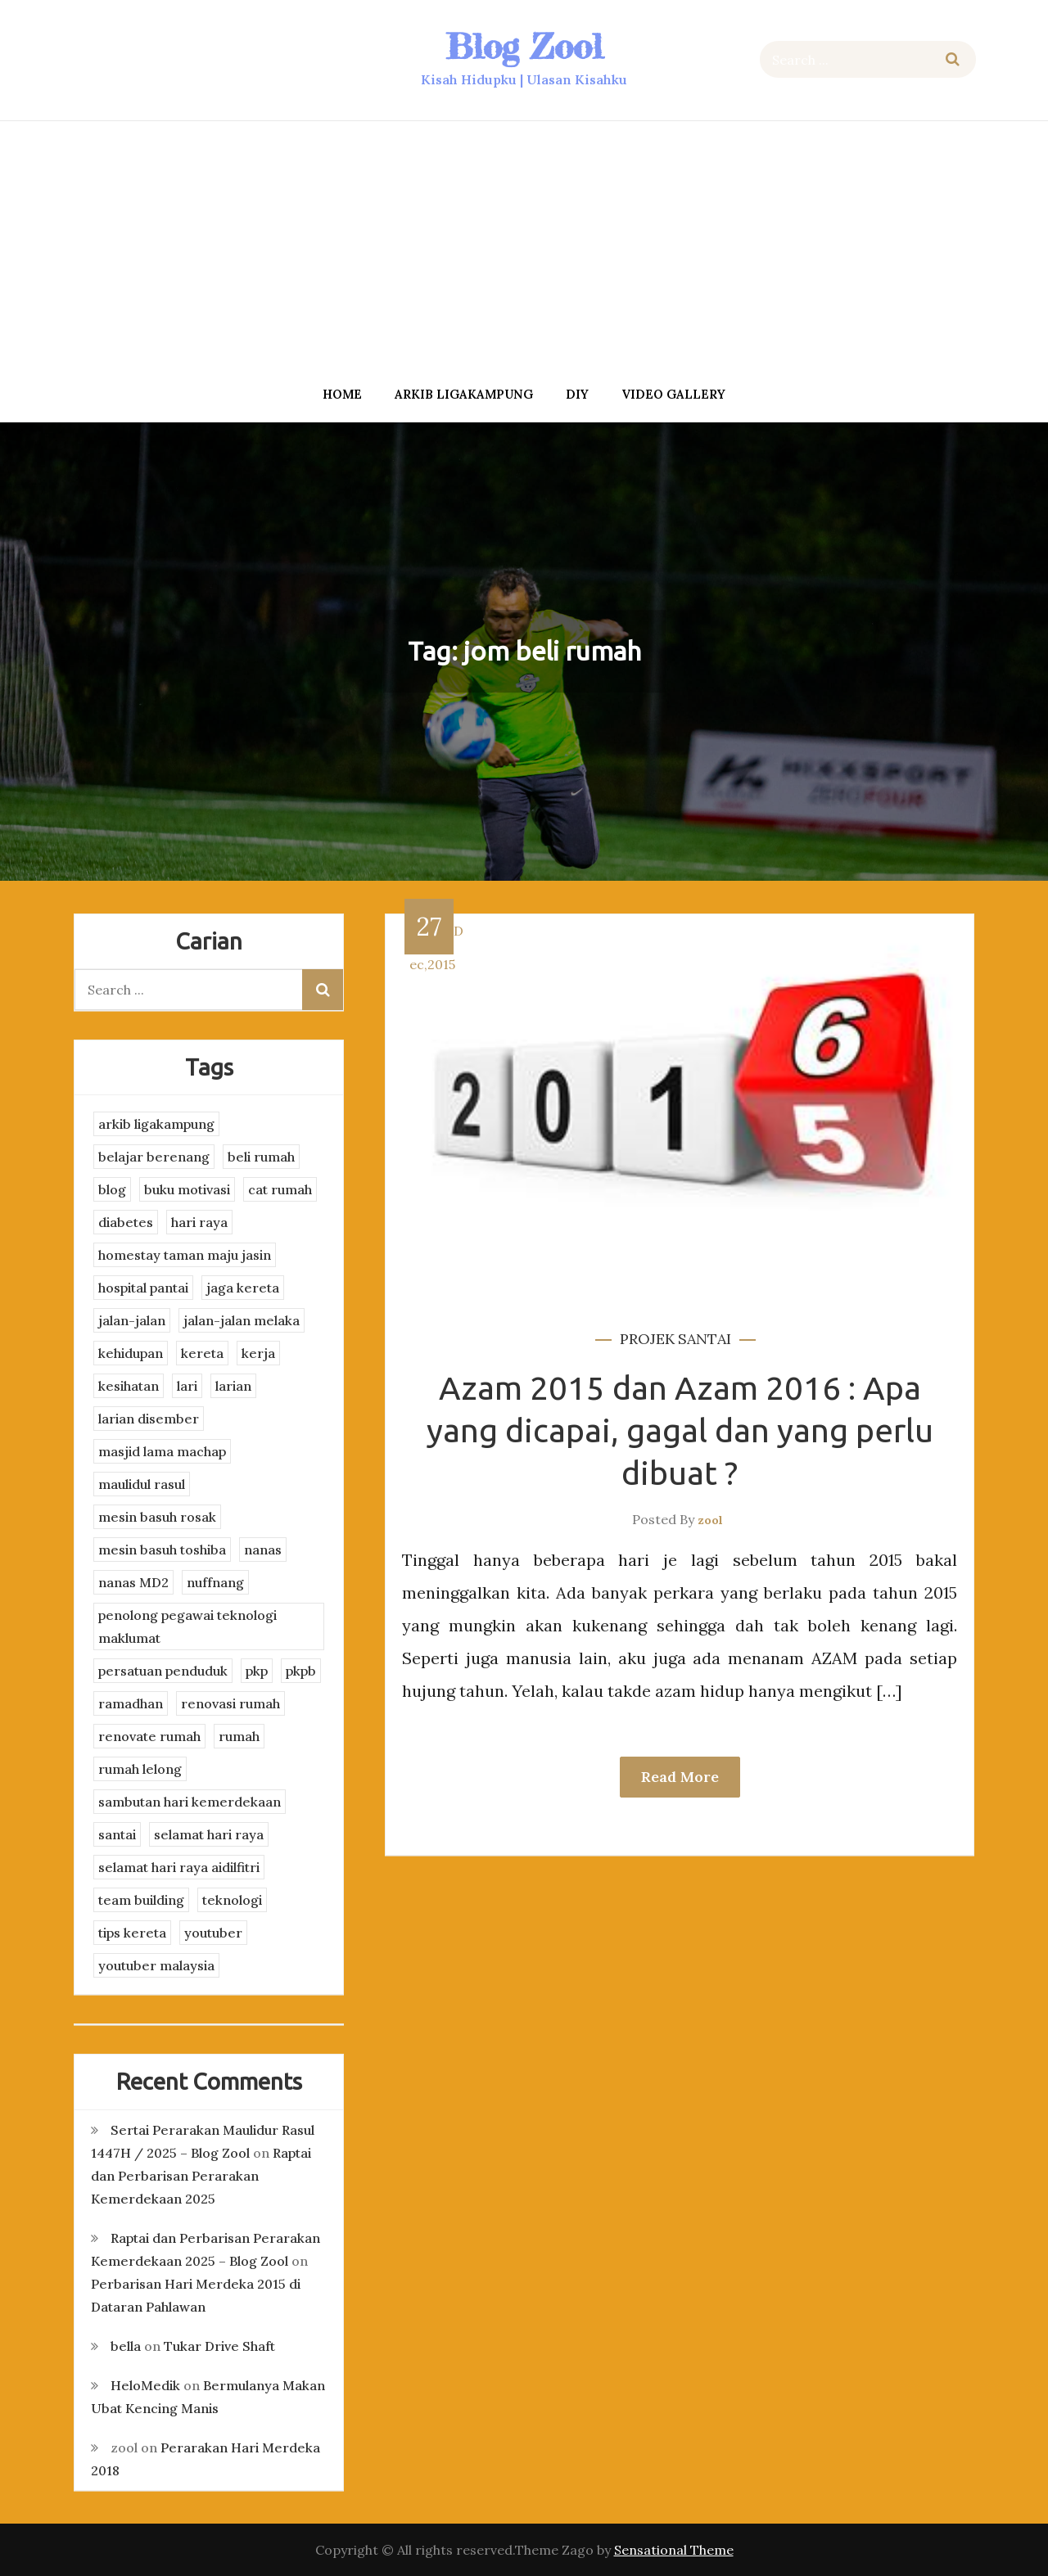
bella (126, 2346)
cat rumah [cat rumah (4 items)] (280, 1189)
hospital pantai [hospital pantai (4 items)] (143, 1287)
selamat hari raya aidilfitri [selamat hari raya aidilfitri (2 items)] (179, 1867)
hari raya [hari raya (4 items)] (199, 1222)
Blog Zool (524, 46)
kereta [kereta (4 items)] (202, 1353)
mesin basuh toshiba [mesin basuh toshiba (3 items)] (162, 1549)
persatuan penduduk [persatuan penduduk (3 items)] (163, 1670)
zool (710, 1520)
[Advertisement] (524, 248)
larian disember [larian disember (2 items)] (148, 1418)
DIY (577, 394)
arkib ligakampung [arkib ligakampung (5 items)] (156, 1124)
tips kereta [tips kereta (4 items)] (132, 1932)
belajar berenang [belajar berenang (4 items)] (154, 1156)
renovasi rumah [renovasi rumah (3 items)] (230, 1703)
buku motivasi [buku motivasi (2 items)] (187, 1189)
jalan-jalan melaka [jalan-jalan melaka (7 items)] (241, 1320)
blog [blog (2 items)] (112, 1189)
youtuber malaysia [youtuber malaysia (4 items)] (156, 1965)
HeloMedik (145, 2385)
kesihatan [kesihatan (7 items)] (128, 1386)
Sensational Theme (674, 2550)
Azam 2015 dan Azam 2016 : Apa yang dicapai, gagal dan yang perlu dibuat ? (680, 1430)
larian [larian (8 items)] (233, 1386)
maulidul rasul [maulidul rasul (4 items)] (141, 1484)
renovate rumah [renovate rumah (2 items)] (149, 1736)
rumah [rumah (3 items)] (239, 1736)
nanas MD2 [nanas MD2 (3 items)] (133, 1582)
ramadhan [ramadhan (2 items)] (130, 1703)
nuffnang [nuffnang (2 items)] (215, 1582)
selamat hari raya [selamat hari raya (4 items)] (209, 1834)
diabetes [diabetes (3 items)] (125, 1222)
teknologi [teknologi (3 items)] (232, 1900)
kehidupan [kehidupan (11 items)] (130, 1353)
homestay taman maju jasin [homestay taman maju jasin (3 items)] (184, 1255)
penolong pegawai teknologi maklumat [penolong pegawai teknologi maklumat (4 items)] (187, 1626)
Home (342, 394)
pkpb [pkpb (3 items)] (301, 1670)
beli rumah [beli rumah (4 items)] (261, 1156)
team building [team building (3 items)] (141, 1900)
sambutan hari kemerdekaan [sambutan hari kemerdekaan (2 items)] (189, 1801)
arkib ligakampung (464, 394)
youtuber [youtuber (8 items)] (213, 1932)
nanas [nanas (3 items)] (263, 1549)
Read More (680, 1776)
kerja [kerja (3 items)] (258, 1353)
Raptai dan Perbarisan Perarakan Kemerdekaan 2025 (201, 2176)
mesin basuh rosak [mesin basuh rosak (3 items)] (157, 1517)
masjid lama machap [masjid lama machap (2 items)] (162, 1451)
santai (704, 1338)
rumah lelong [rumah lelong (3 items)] (140, 1769)
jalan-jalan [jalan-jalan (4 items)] (131, 1320)
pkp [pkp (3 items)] (257, 1670)
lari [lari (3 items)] (187, 1386)
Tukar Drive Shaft (219, 2346)
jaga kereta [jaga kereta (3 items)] (242, 1287)
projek (647, 1338)
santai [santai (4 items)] (117, 1834)
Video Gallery (673, 394)
